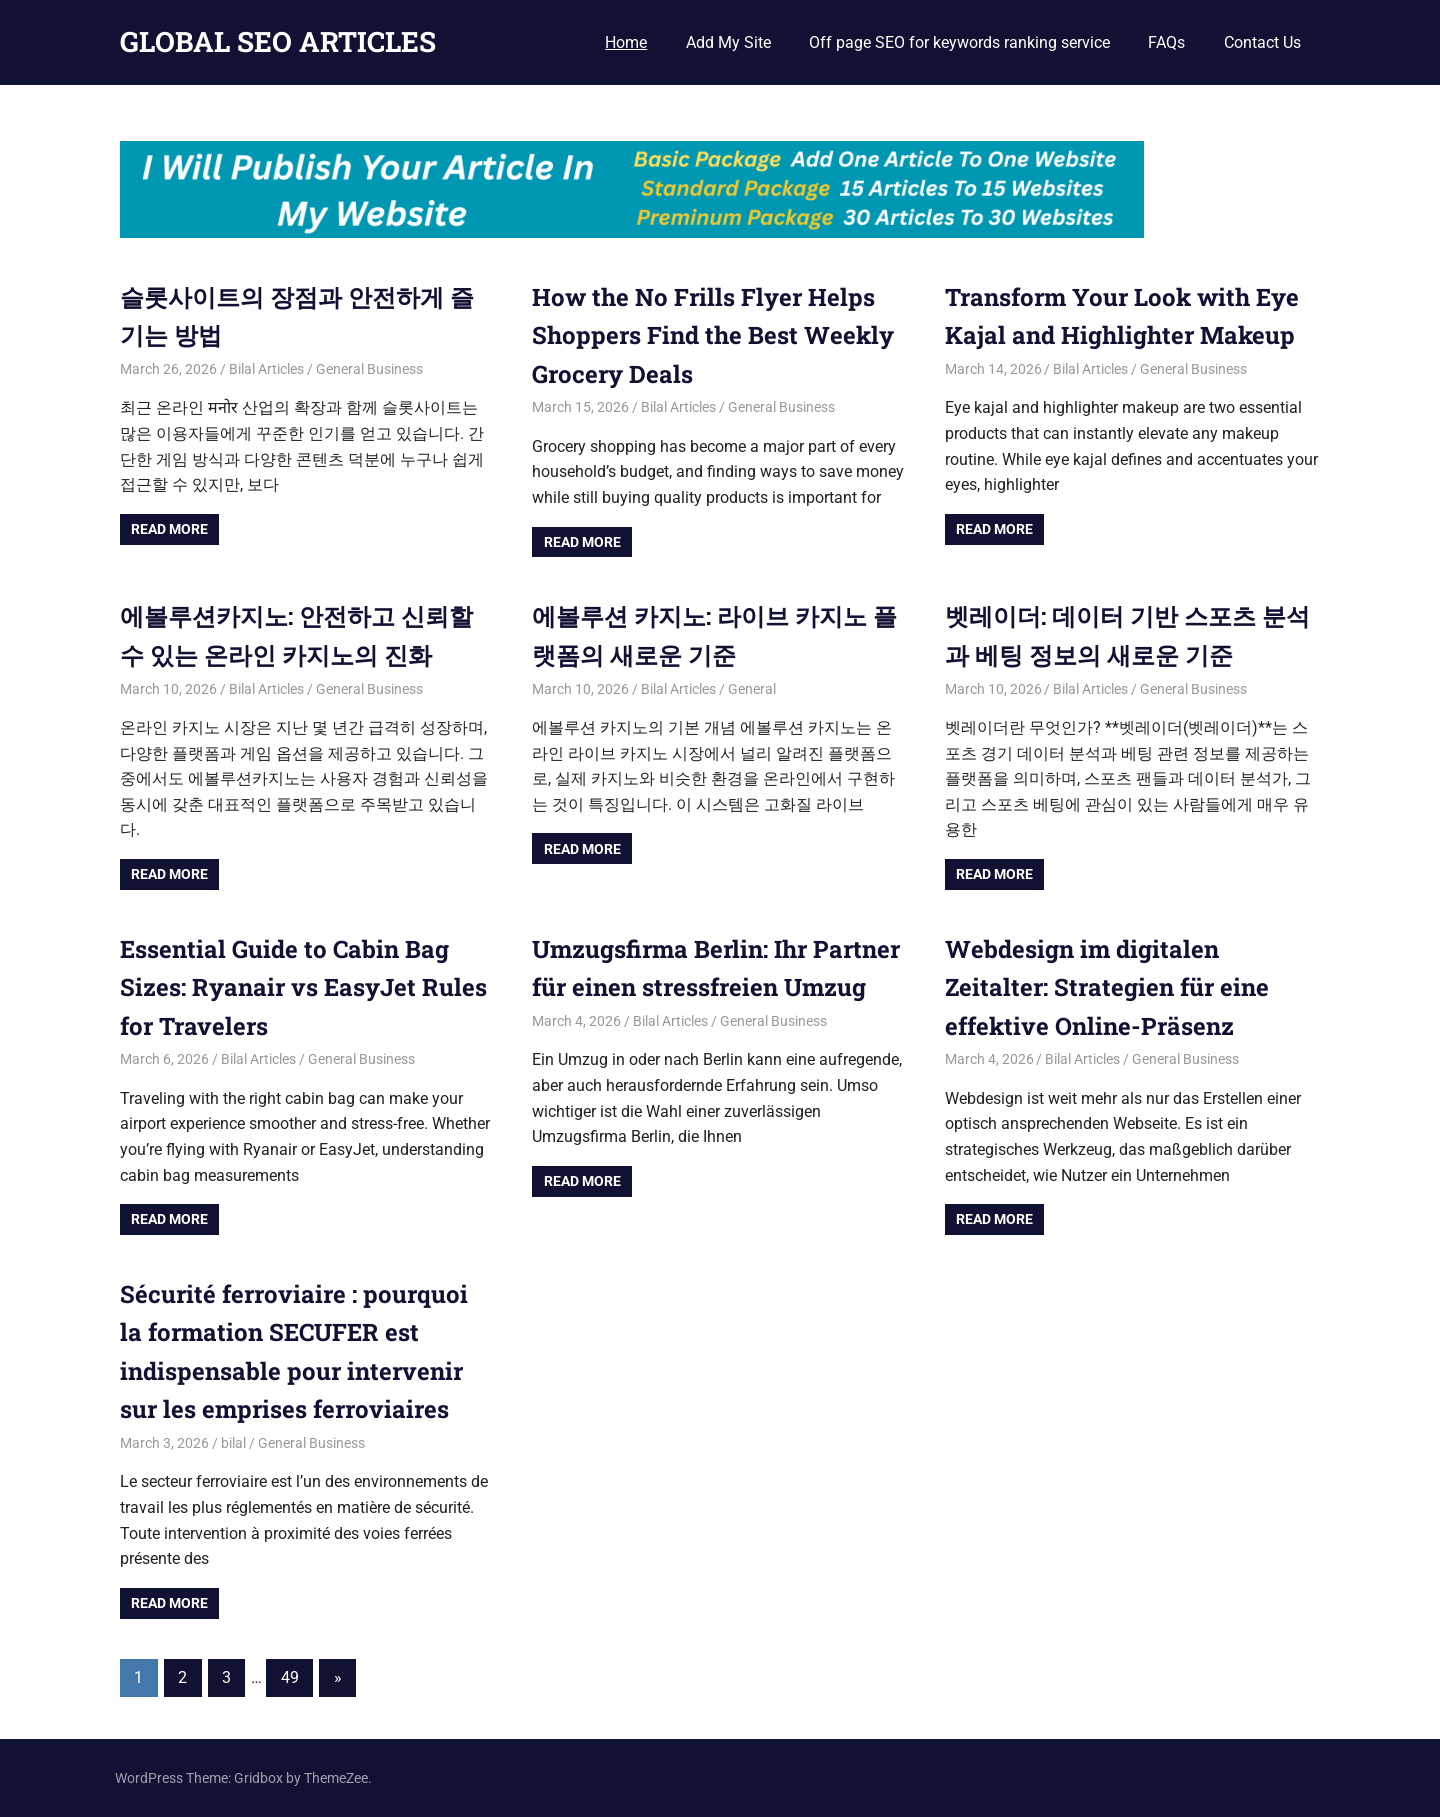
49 (290, 1677)
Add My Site (728, 42)
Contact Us (1262, 42)
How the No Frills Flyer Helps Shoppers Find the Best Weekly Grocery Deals (713, 335)
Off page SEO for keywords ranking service (959, 42)
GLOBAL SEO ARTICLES (278, 41)
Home (626, 42)
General (752, 689)
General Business (369, 369)
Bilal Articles (266, 369)
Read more (169, 529)
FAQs (1166, 42)
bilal (233, 1443)
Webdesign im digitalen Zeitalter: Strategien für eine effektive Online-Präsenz (1107, 987)
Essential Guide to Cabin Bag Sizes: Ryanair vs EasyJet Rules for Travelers (303, 987)
